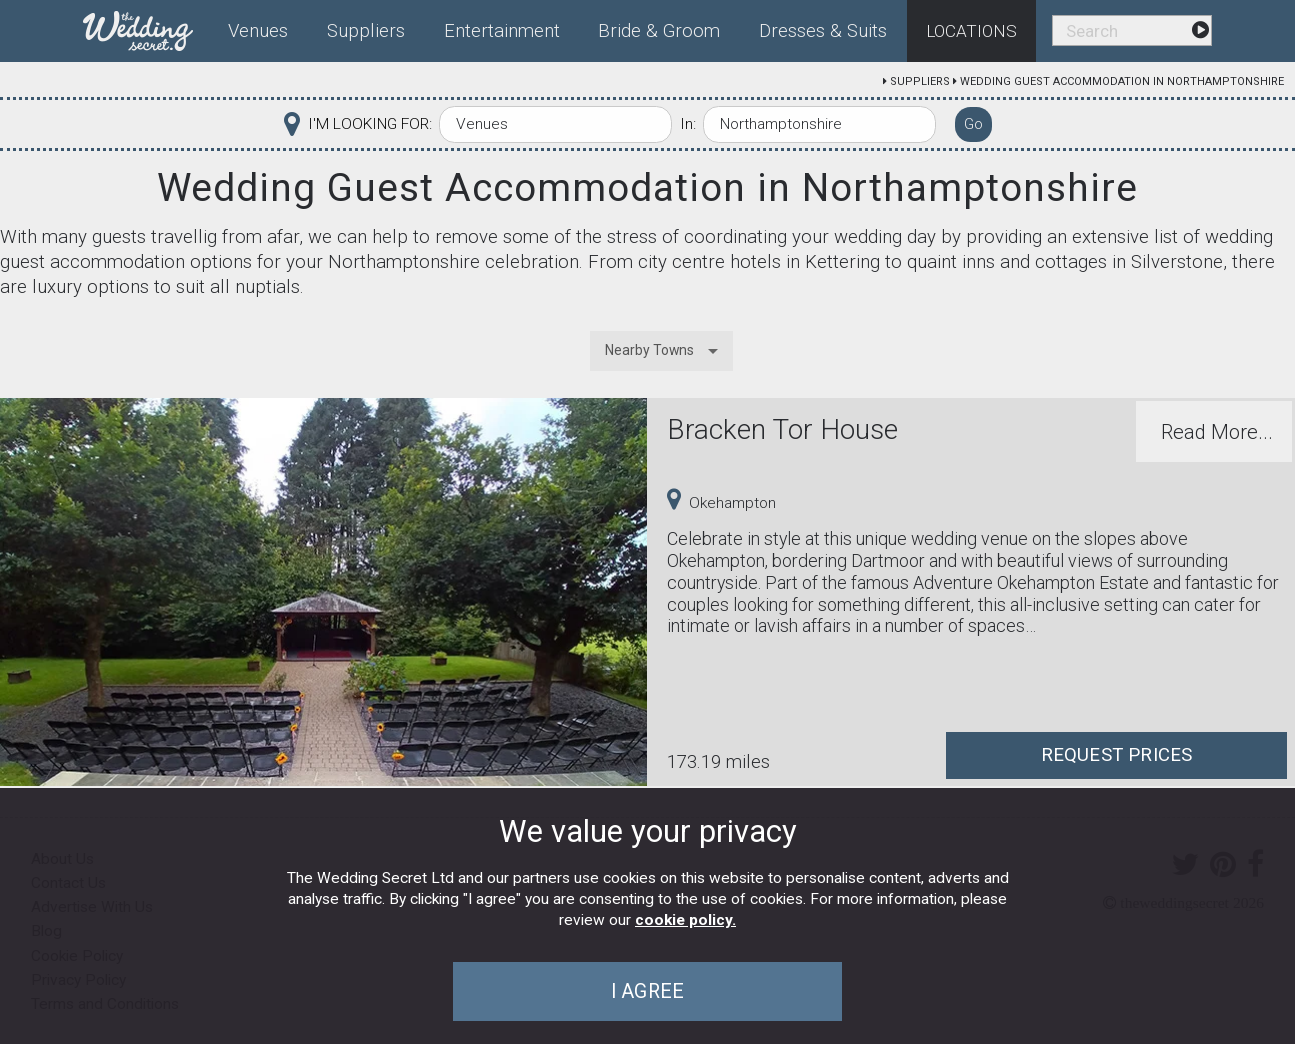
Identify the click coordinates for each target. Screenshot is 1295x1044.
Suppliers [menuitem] (366, 31)
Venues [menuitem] (258, 31)
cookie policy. (685, 920)
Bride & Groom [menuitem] (659, 31)
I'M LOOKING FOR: (370, 124)
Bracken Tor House (782, 429)
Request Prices (1117, 755)
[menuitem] (146, 27)
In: (688, 124)
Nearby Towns (649, 350)
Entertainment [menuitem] (502, 31)
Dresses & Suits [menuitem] (823, 31)
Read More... (1217, 432)
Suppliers (920, 81)
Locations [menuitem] (971, 31)
